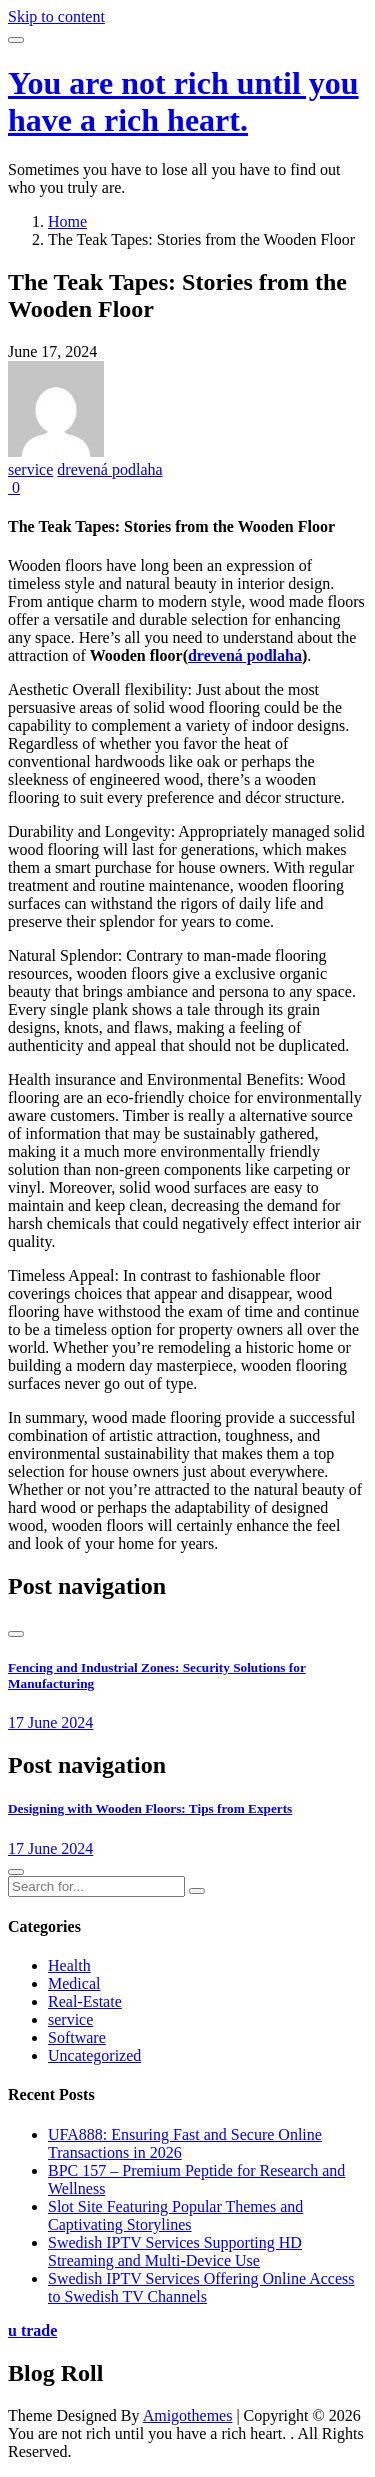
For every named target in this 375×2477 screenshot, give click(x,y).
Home (67, 221)
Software (77, 2037)
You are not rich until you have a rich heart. (183, 101)
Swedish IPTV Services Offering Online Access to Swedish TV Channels (201, 2287)
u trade (32, 2330)
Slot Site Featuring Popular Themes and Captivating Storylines (175, 2215)
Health (69, 1965)
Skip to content (56, 16)
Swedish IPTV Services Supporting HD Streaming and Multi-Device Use (175, 2251)
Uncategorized (94, 2055)
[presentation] (16, 1634)
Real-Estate (85, 2001)
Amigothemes (188, 2415)
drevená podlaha (109, 469)
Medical (74, 1983)
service (30, 469)
